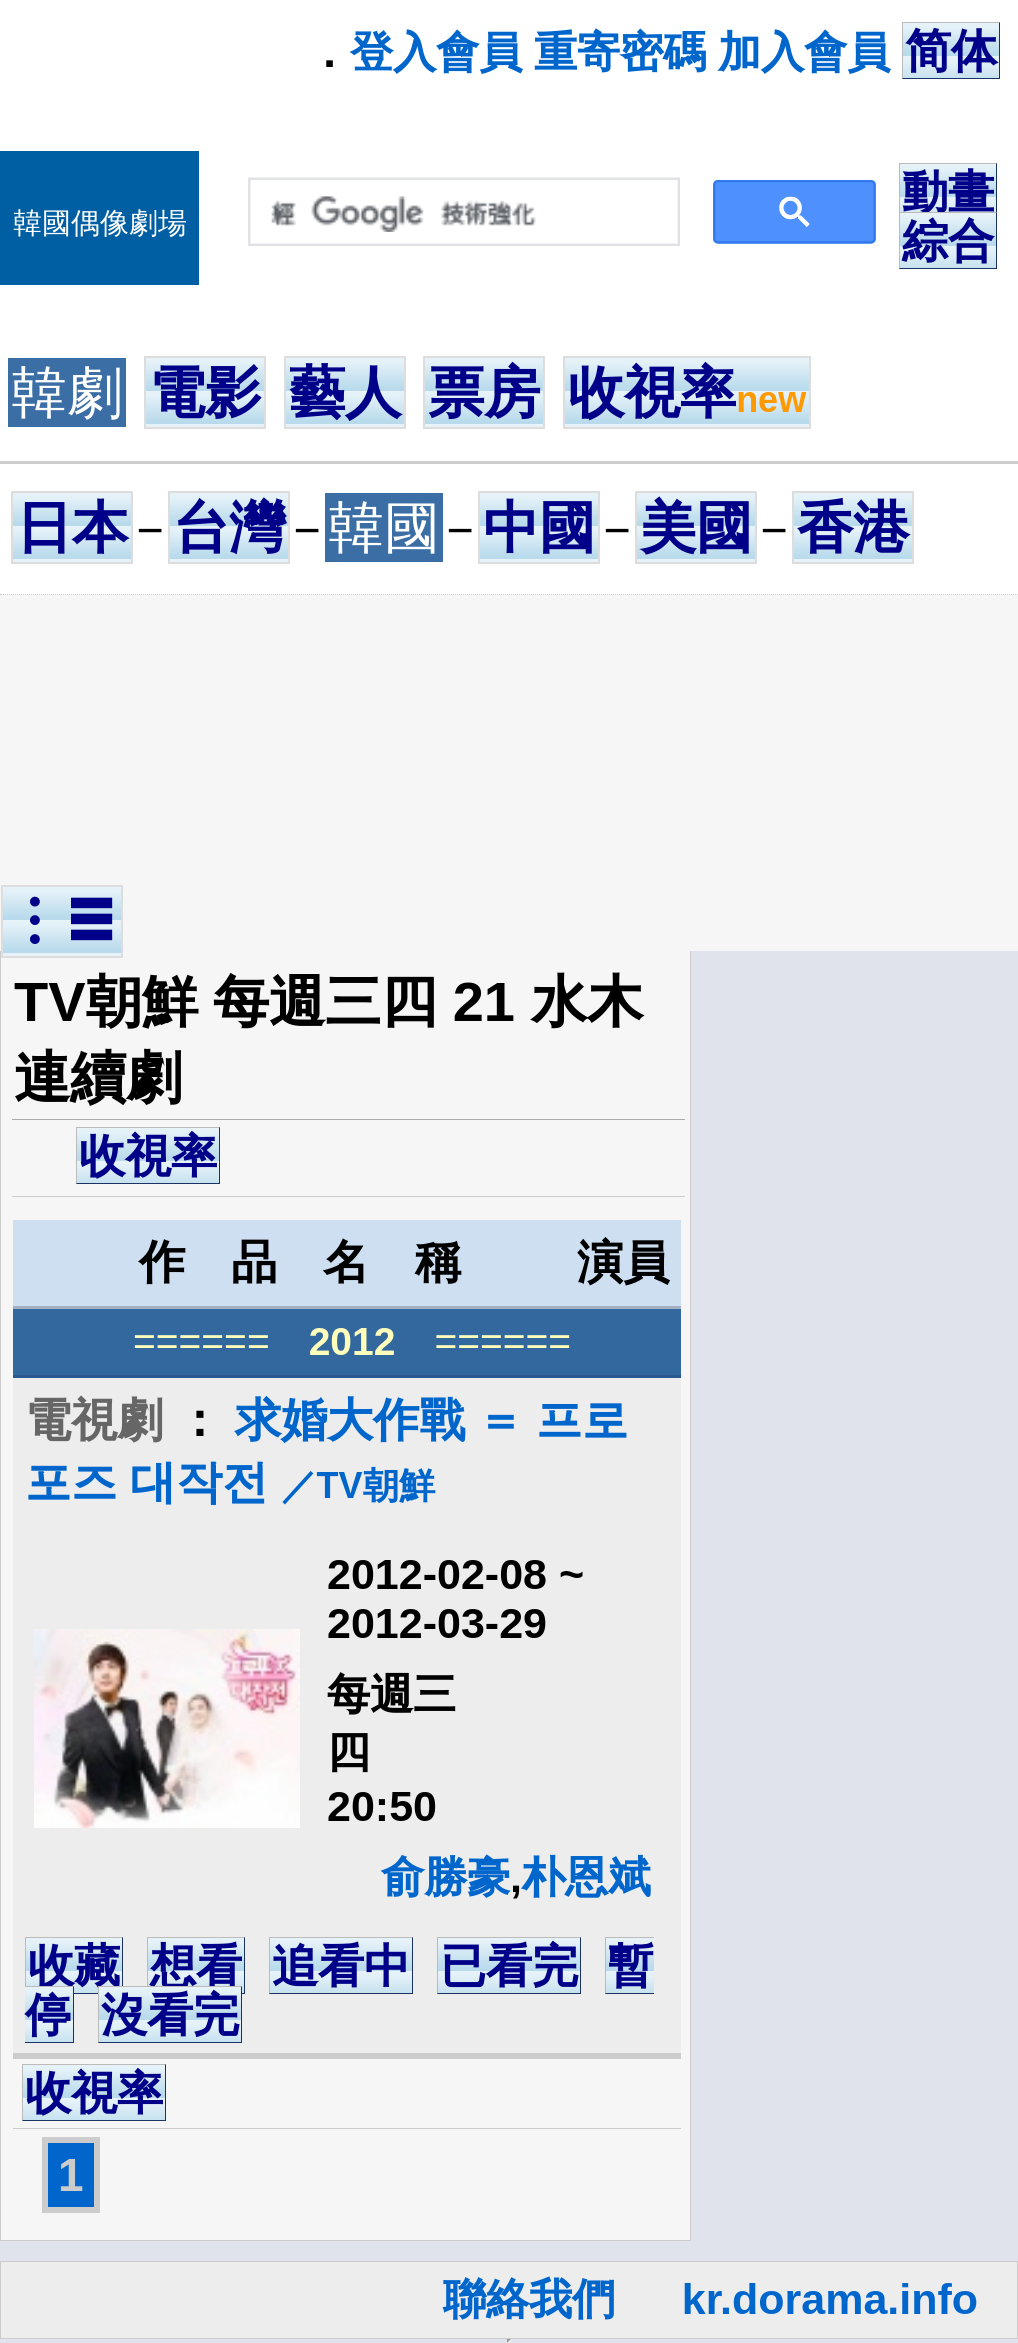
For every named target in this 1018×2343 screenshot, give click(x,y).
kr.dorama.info (830, 2299)
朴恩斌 (586, 1877)
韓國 (384, 527)
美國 (696, 527)
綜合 (948, 241)
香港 (853, 527)
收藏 (74, 1966)
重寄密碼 (620, 52)
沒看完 (170, 2015)
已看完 (509, 1966)
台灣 (229, 527)
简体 (951, 51)
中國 (539, 527)
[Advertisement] (509, 744)
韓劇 (67, 392)
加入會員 (804, 52)
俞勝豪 (445, 1877)
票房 (484, 392)
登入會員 (436, 52)
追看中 (341, 1966)
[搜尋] (459, 213)
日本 (72, 527)
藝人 (345, 392)
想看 (196, 1966)
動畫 (948, 192)
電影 (205, 392)
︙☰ (62, 921)
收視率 (687, 392)
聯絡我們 (529, 2299)
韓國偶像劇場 (100, 223)
